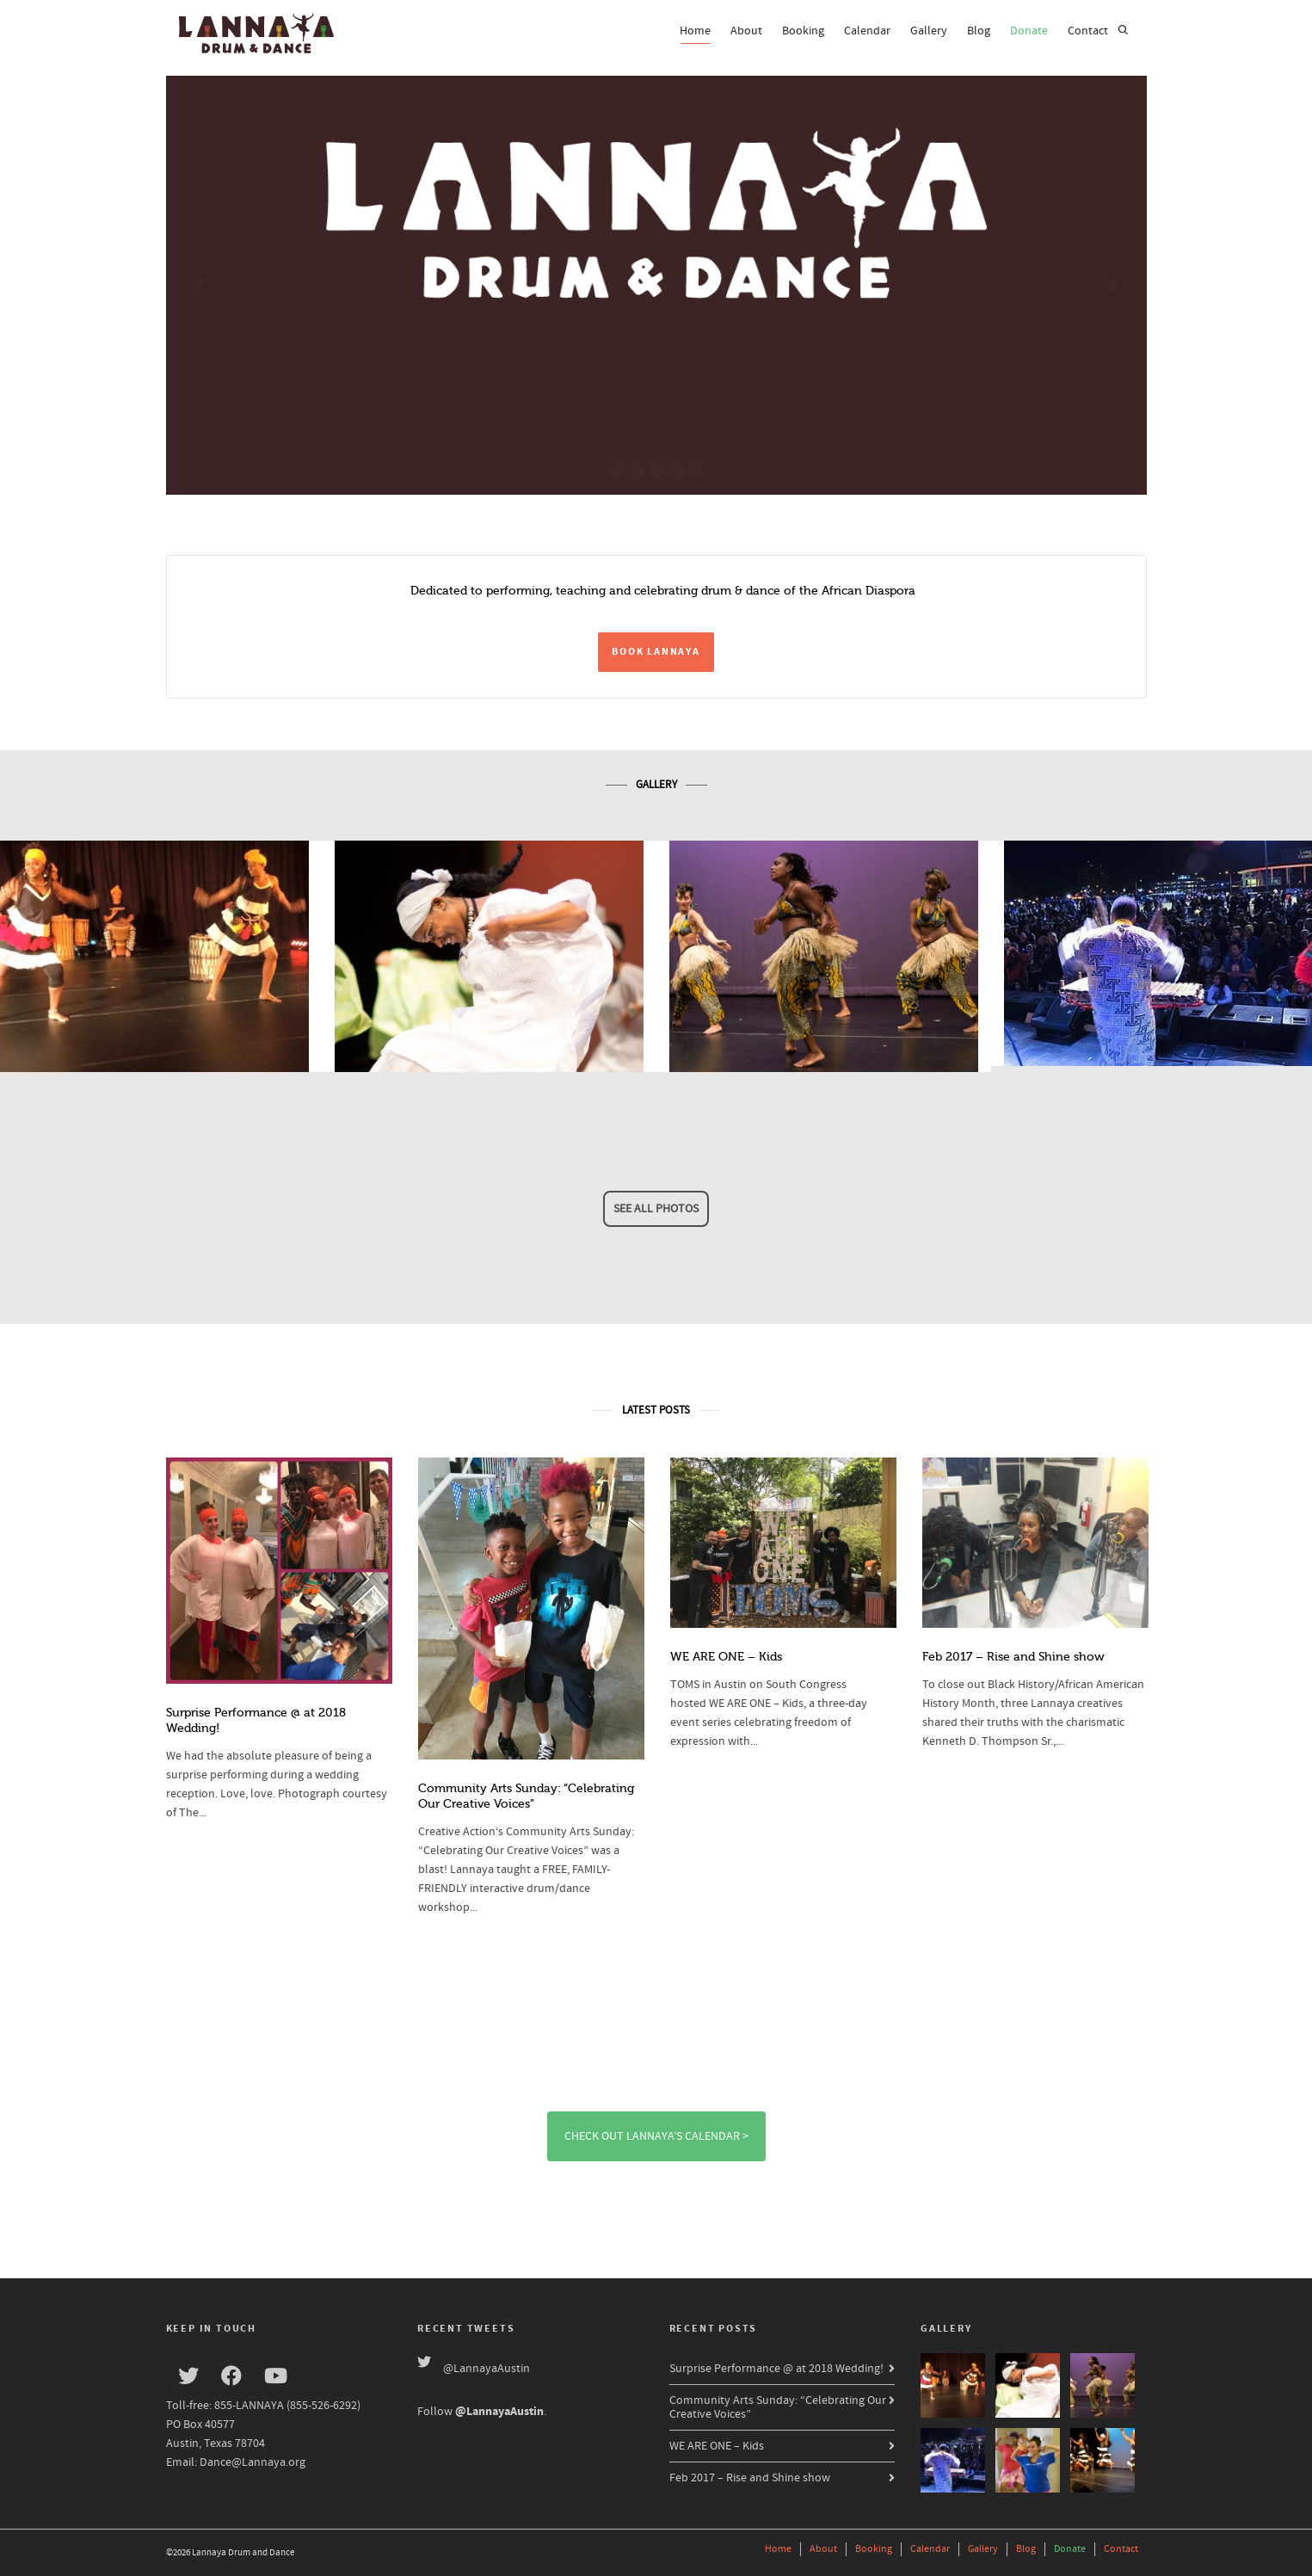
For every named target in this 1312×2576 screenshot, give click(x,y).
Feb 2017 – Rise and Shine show (1013, 1656)
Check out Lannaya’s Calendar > (656, 2136)
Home (695, 33)
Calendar (867, 31)
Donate (1029, 31)
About (746, 31)
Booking (803, 31)
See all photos (656, 1209)
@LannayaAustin (486, 2368)
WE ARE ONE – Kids (726, 1656)
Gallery (928, 31)
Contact (1088, 31)
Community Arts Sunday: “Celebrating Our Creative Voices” (777, 2407)
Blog (978, 31)
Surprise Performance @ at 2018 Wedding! (776, 2368)
